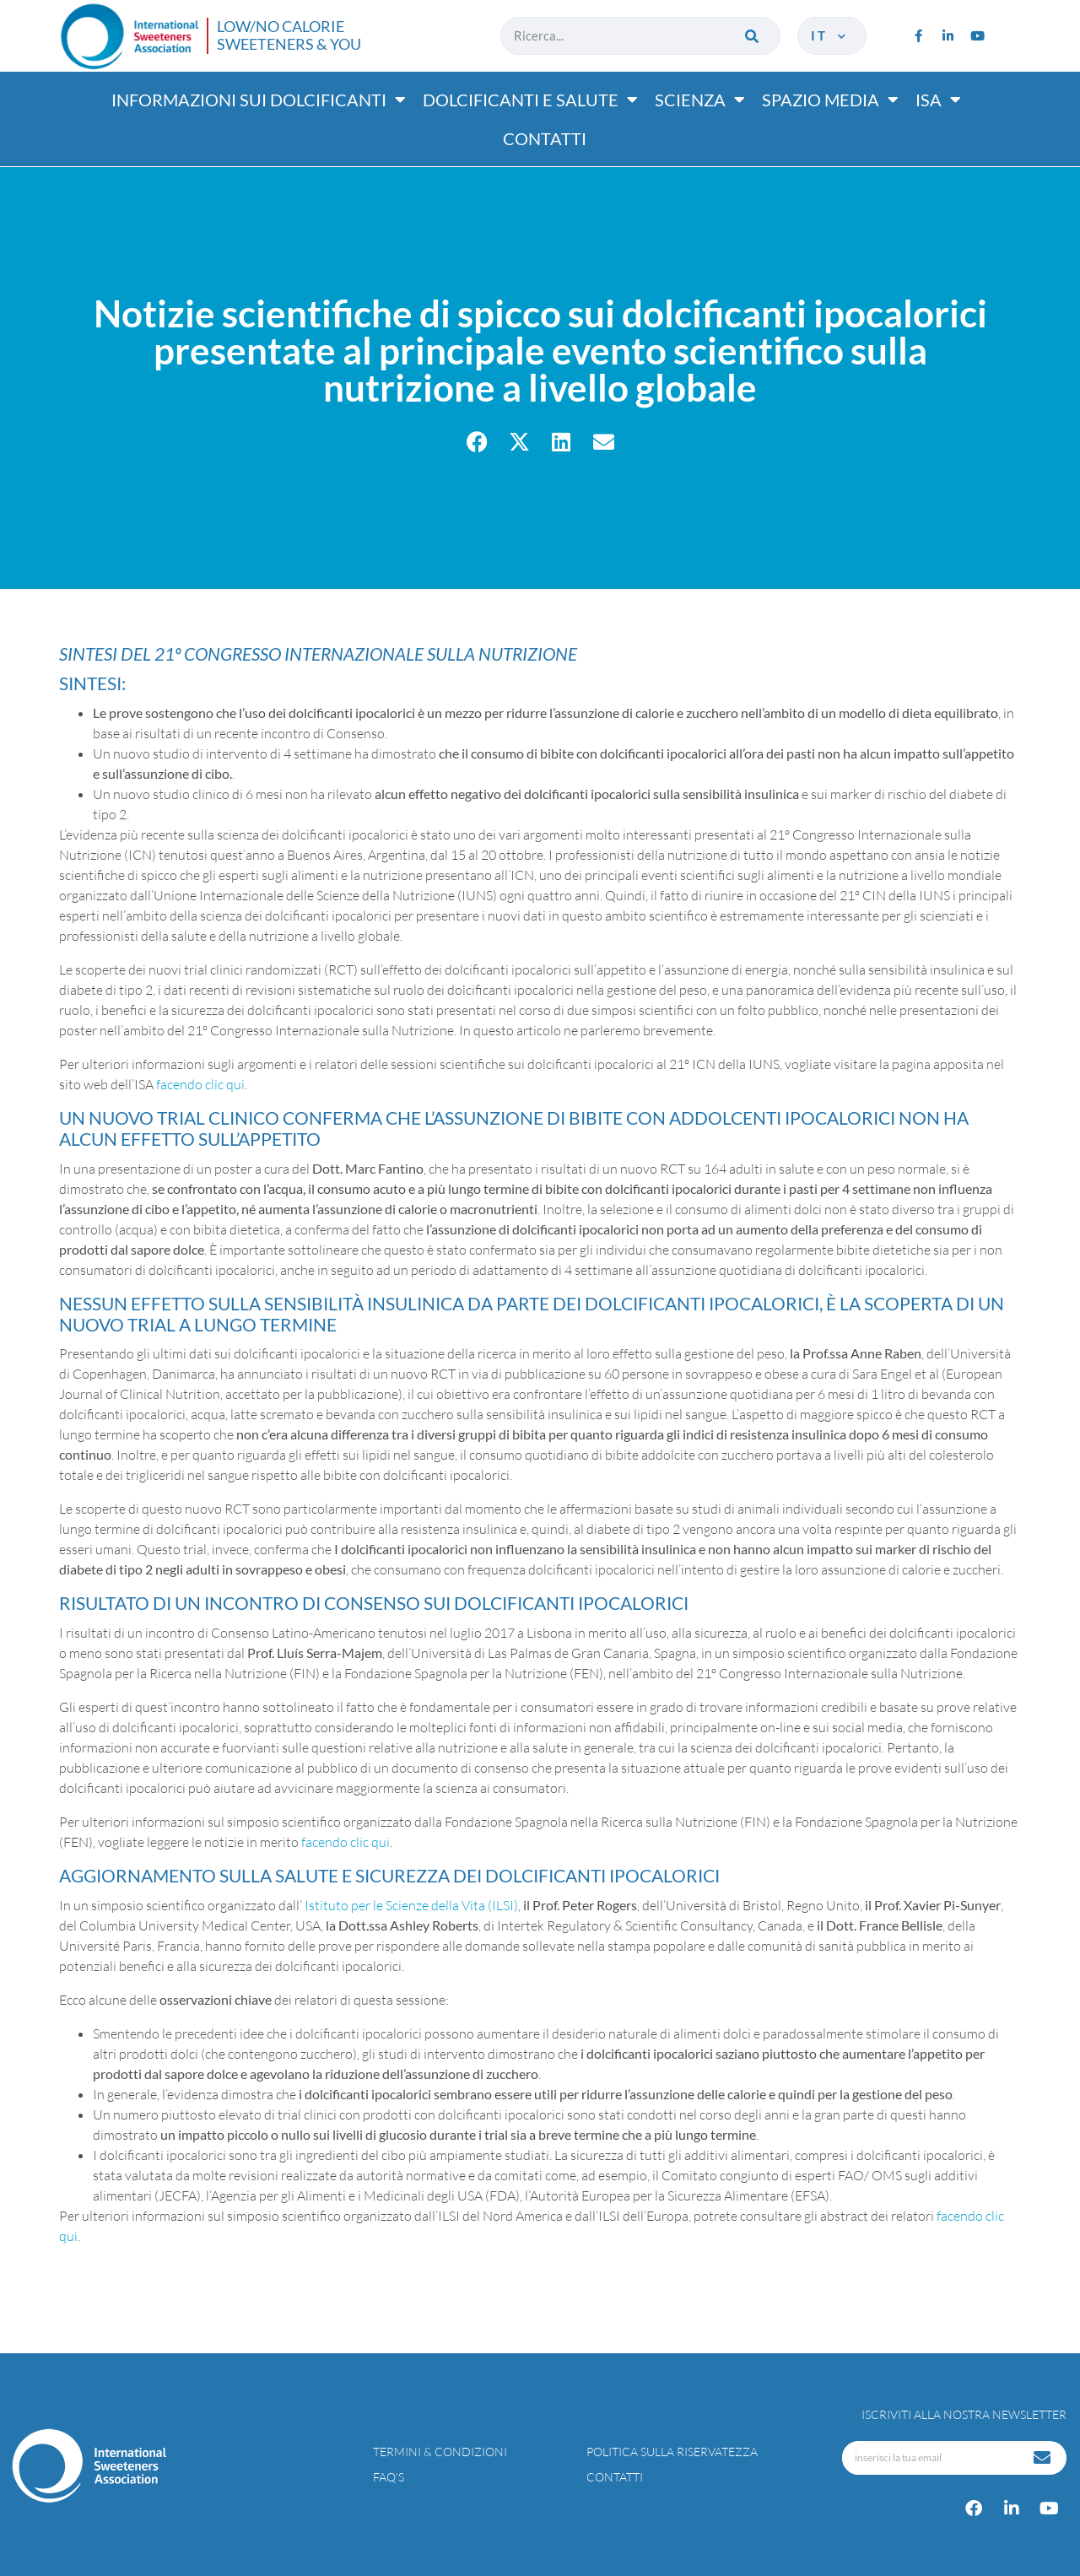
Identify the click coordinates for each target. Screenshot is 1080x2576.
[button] (477, 442)
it (830, 35)
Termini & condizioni (440, 2451)
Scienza (700, 99)
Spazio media (830, 99)
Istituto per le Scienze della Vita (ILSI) (411, 1905)
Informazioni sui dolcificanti (258, 99)
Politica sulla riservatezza (672, 2451)
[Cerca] (753, 36)
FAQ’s (388, 2477)
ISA (938, 99)
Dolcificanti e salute (530, 99)
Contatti (544, 138)
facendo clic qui (200, 1084)
